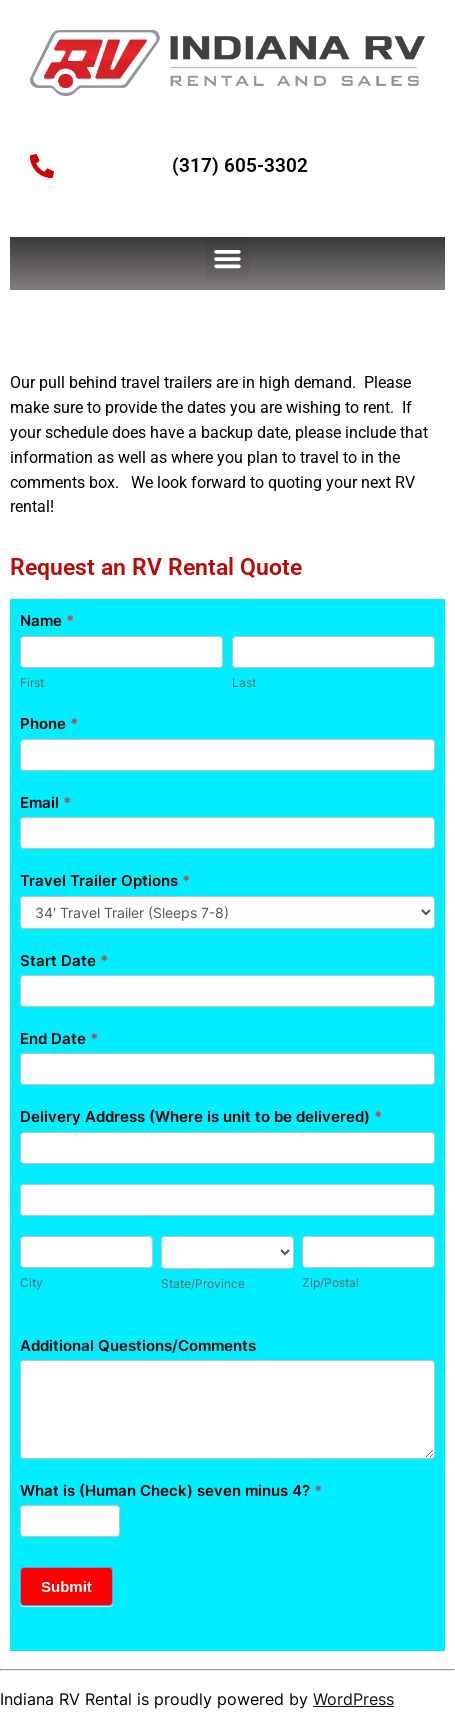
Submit (66, 1586)
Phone (49, 723)
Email (45, 802)
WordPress (353, 1699)
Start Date (64, 960)
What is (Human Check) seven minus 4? (171, 1490)
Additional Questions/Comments (138, 1345)
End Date (59, 1038)
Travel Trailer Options (105, 880)
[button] (228, 259)
